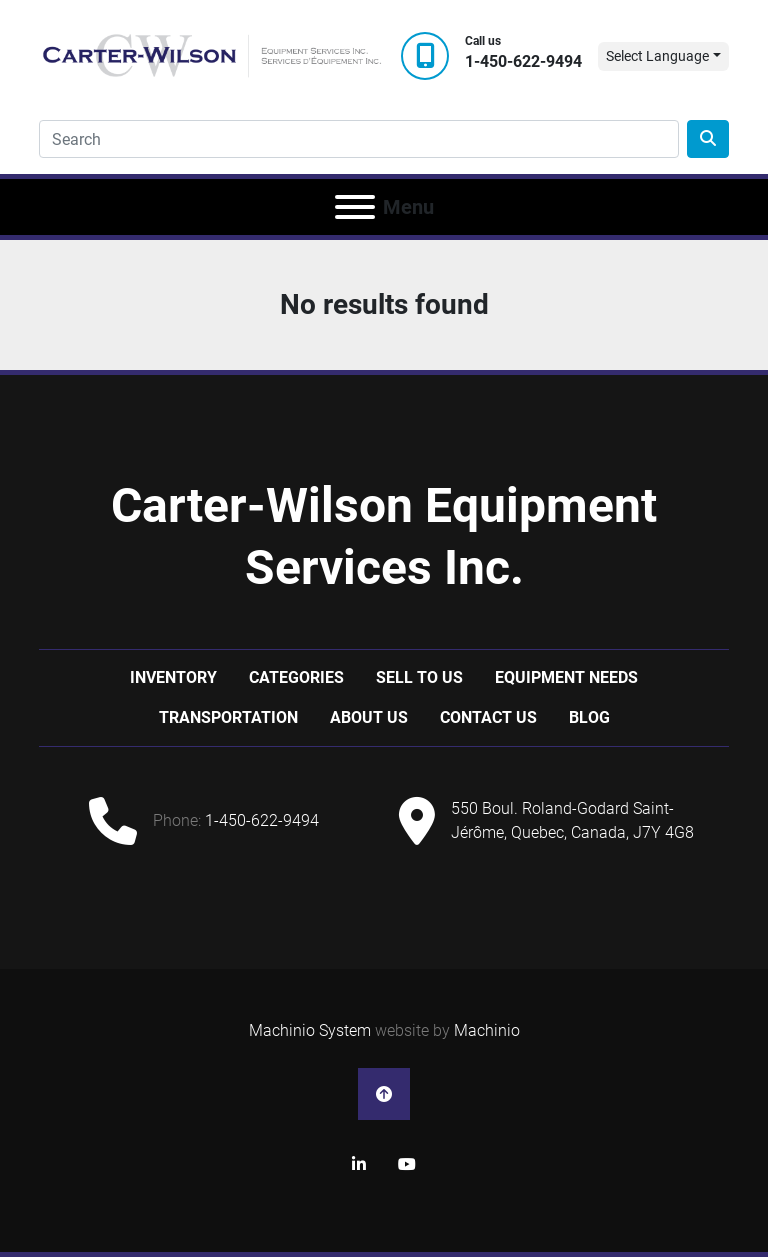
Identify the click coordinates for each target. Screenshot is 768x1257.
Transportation (228, 717)
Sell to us (419, 677)
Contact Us (488, 717)
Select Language (657, 56)
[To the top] (384, 1094)
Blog (589, 717)
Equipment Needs (566, 677)
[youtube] (407, 1165)
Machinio (487, 1030)
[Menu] (355, 207)
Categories (296, 677)
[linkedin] (359, 1165)
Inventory (173, 677)
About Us (369, 717)
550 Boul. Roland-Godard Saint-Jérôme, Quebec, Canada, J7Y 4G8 (572, 820)
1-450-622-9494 (523, 61)
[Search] (359, 139)
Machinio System (310, 1030)
